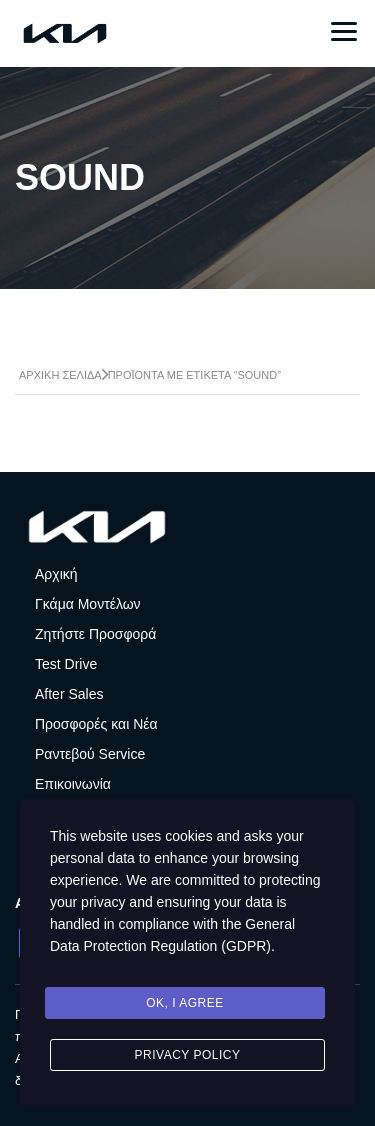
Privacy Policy (188, 1055)
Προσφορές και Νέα (96, 724)
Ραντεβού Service (90, 754)
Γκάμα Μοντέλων (88, 604)
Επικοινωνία (73, 784)
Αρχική (56, 574)
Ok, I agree (185, 1003)
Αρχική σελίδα (60, 375)
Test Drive (66, 664)
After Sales (69, 694)
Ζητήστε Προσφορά (95, 634)
